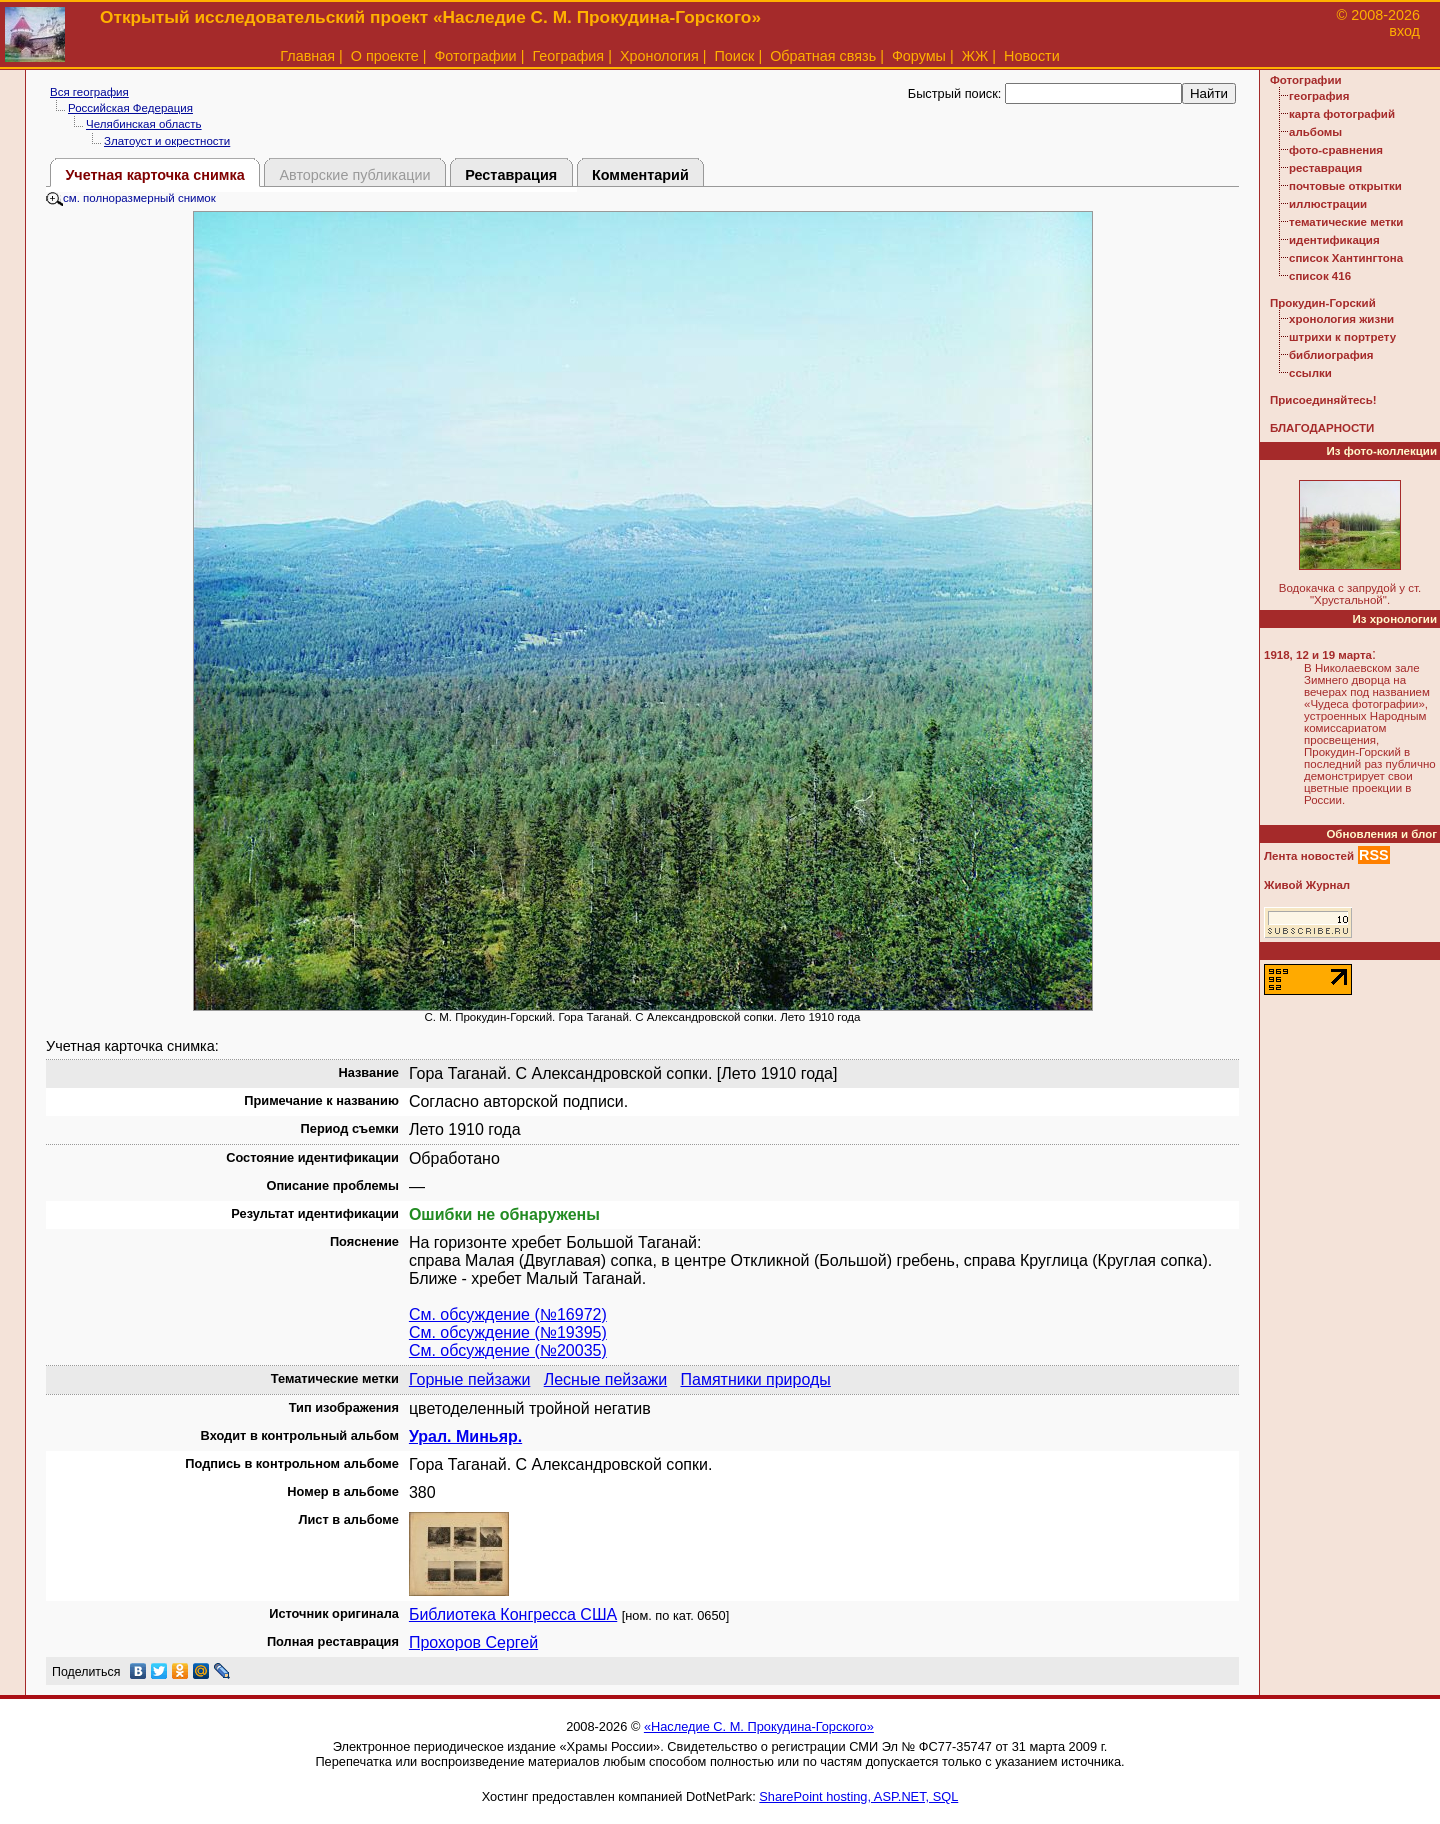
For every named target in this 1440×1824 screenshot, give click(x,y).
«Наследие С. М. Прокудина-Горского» (759, 1726)
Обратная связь (823, 56)
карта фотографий (1342, 114)
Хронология (659, 56)
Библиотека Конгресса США (513, 1614)
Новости (1032, 56)
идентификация (1334, 240)
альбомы (1315, 132)
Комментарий (640, 175)
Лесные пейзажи (605, 1379)
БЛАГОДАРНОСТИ (1322, 428)
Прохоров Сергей (473, 1642)
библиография (1331, 355)
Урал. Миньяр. (465, 1436)
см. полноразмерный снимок (131, 198)
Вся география (89, 92)
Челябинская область (144, 124)
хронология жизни (1341, 319)
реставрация (1325, 168)
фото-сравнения (1336, 150)
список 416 (1320, 276)
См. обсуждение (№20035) (508, 1350)
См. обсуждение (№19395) (508, 1332)
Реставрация (511, 175)
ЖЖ (975, 56)
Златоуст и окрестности (167, 141)
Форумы (919, 56)
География (568, 56)
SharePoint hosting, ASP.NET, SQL (858, 1796)
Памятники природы (755, 1379)
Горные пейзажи (469, 1379)
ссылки (1310, 373)
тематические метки (1346, 222)
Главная (307, 56)
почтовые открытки (1345, 186)
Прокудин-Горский (1323, 303)
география (1319, 96)
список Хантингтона (1346, 258)
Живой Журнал (1307, 885)
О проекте (385, 56)
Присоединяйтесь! (1323, 400)
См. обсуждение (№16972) (508, 1314)
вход (1404, 31)
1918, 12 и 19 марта (1318, 655)
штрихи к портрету (1342, 337)
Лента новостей (1309, 856)
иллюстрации (1328, 204)
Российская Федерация (130, 108)
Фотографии (475, 56)
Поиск (735, 56)
